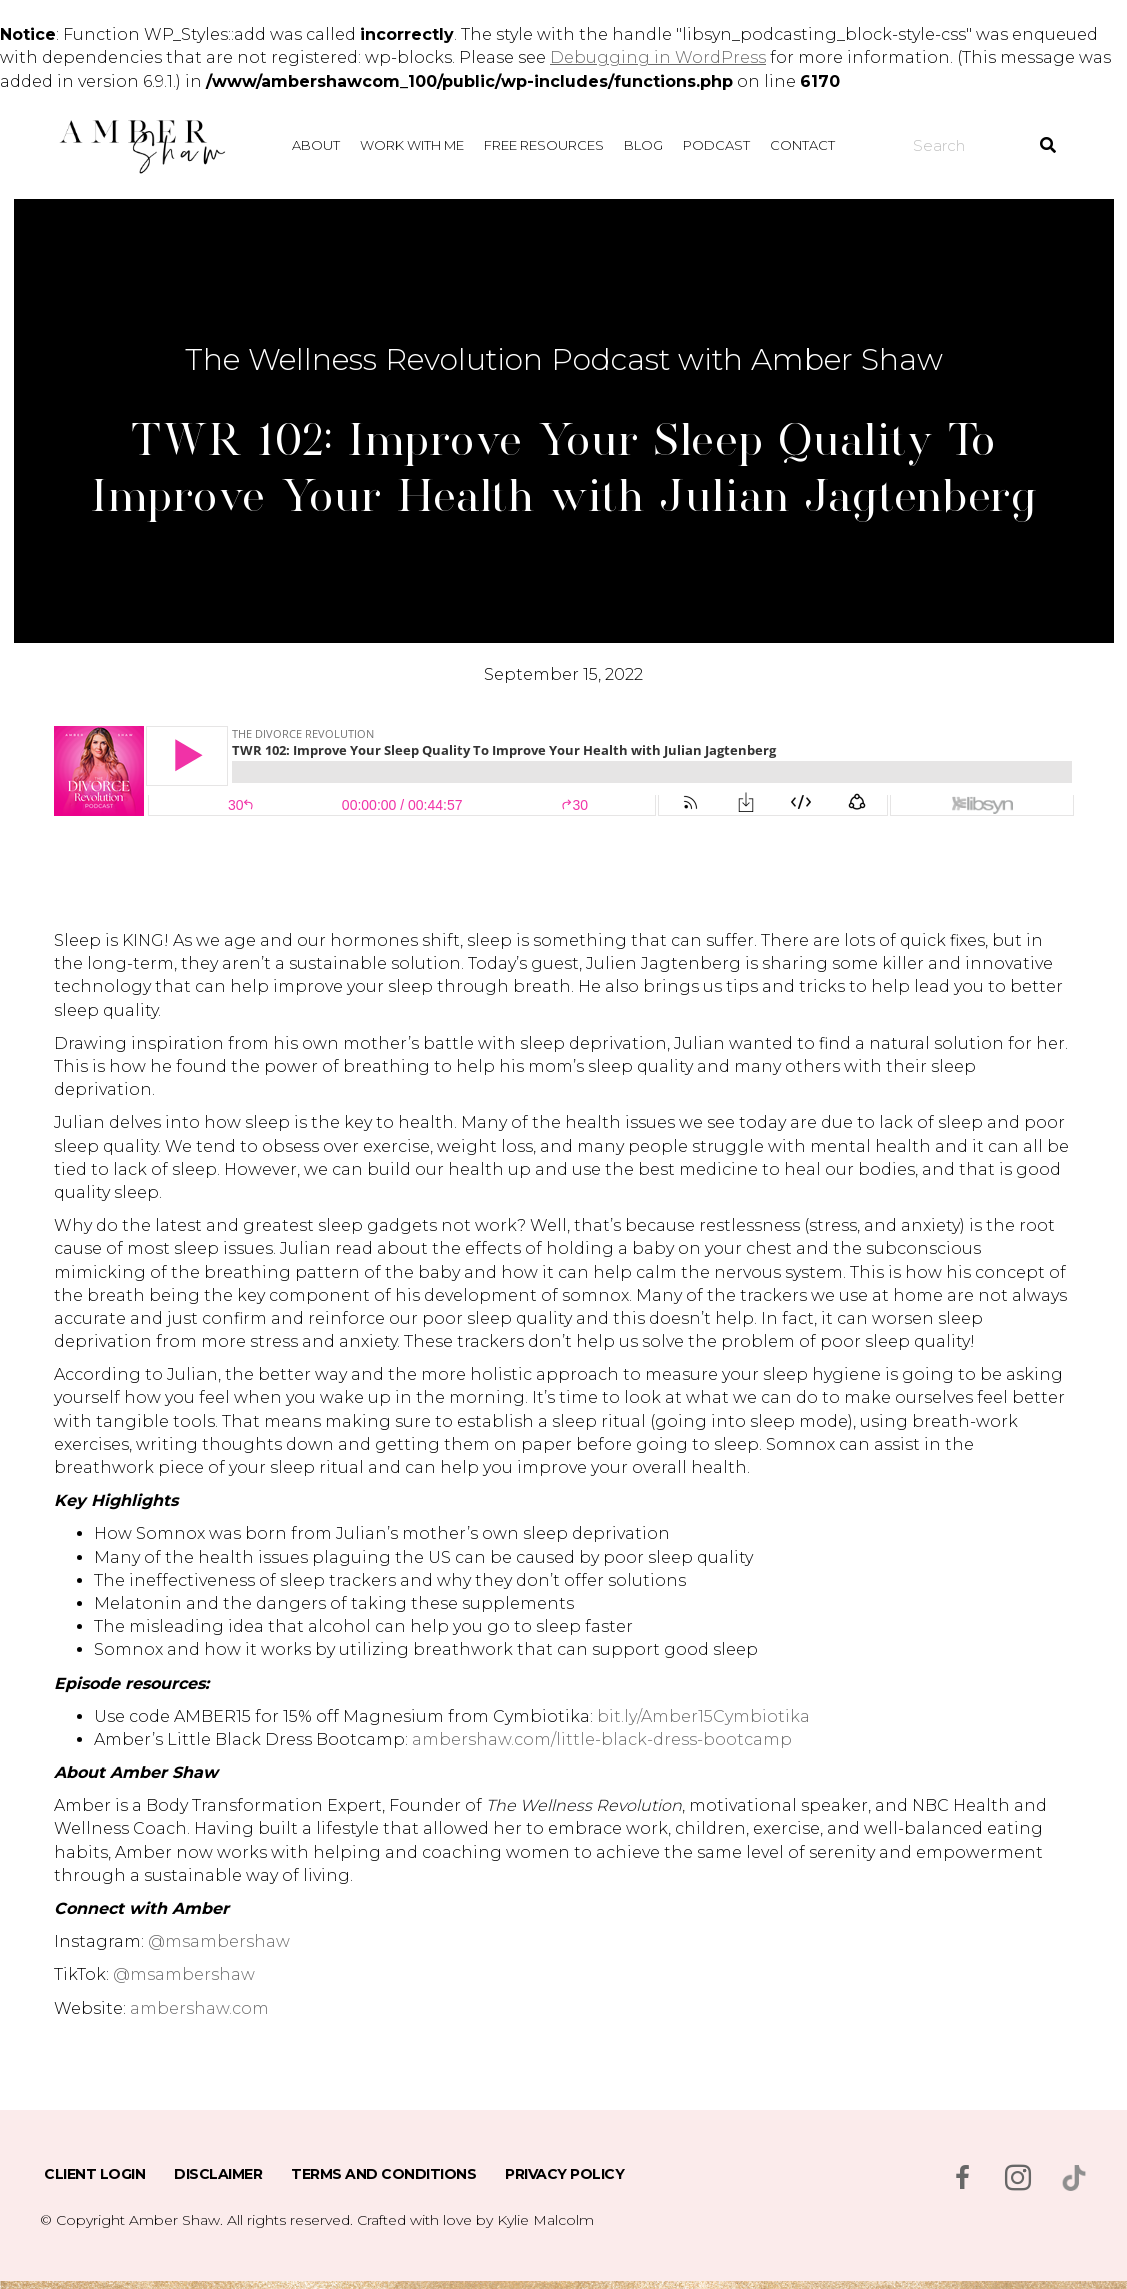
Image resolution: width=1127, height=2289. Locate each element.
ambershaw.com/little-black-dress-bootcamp (602, 1739)
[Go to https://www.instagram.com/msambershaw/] (1018, 2180)
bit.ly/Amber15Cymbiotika (703, 1716)
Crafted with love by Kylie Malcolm (475, 2220)
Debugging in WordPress (658, 57)
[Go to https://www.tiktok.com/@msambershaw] (1074, 2178)
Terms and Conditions (383, 2174)
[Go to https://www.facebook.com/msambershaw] (962, 2180)
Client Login (94, 2174)
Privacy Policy (564, 2174)
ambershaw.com (199, 2008)
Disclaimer (218, 2174)
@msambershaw (219, 1941)
